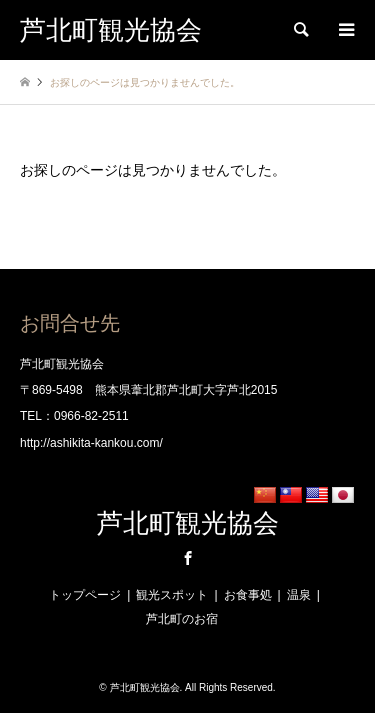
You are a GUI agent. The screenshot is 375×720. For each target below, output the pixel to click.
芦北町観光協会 (188, 523)
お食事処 (248, 595)
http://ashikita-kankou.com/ (91, 443)
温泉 (299, 595)
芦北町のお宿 (182, 619)
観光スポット (172, 595)
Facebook (188, 558)
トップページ (85, 595)
